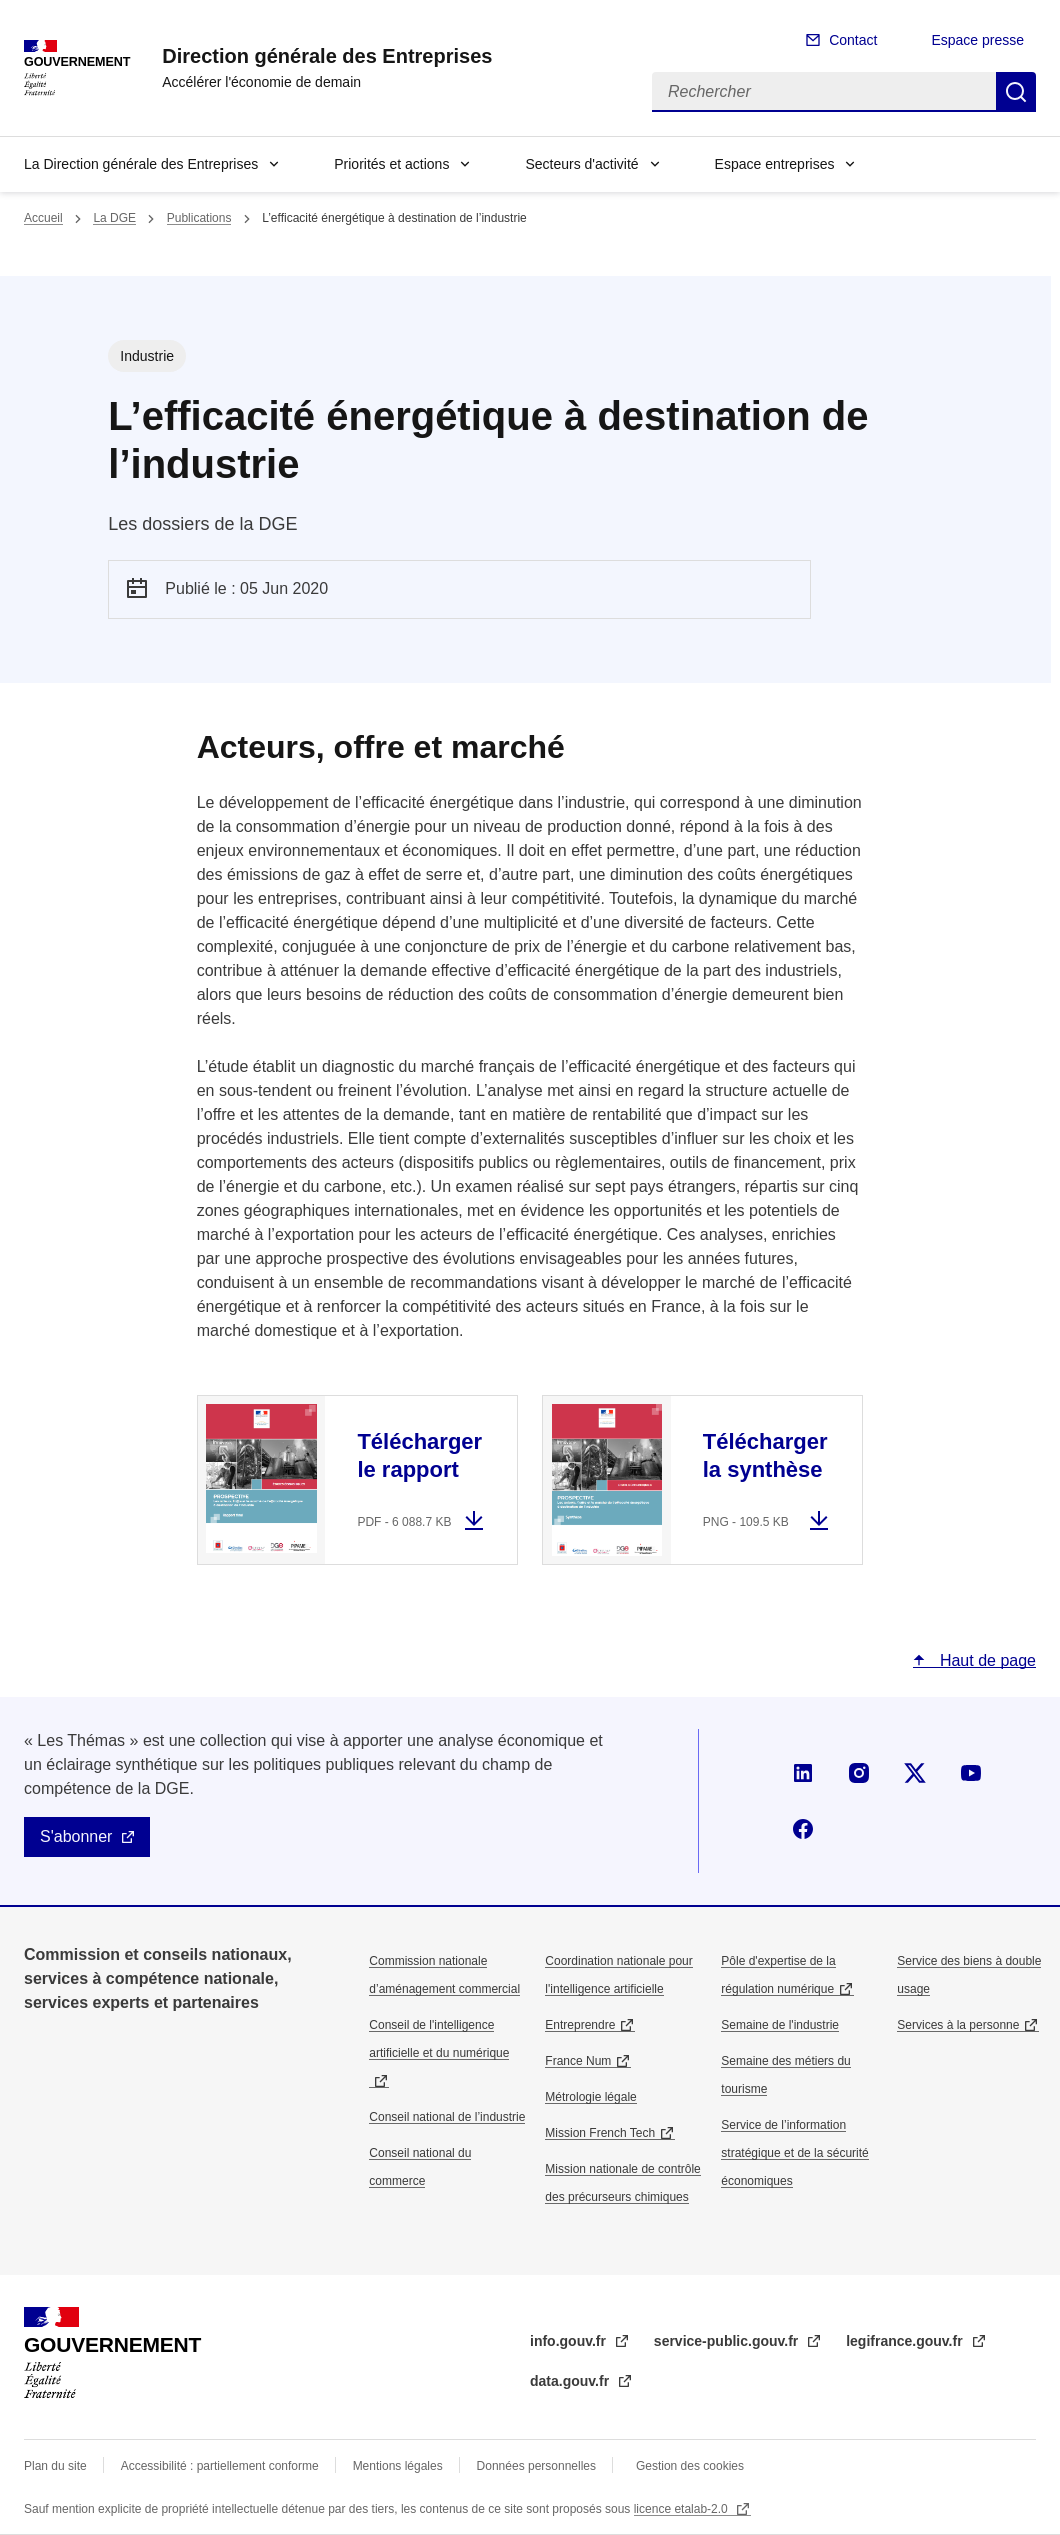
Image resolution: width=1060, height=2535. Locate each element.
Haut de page (985, 1660)
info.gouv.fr (570, 2341)
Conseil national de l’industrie (447, 2117)
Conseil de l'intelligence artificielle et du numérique (439, 2039)
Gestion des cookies (690, 2466)
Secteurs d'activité (581, 164)
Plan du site (55, 2466)
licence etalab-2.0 (682, 2509)
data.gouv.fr (571, 2381)
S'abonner (76, 1836)
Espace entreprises (775, 164)
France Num (578, 2061)
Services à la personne (958, 2025)
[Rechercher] (824, 92)
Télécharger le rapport (419, 1455)
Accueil (43, 218)
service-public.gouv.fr (728, 2341)
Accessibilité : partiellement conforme (220, 2466)
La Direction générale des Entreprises (141, 164)
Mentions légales (398, 2466)
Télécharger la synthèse (765, 1455)
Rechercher (1016, 92)
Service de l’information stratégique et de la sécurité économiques (794, 2153)
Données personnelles (536, 2466)
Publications (199, 218)
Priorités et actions (391, 164)
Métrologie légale (590, 2097)
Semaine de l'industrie (780, 2025)
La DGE (114, 218)
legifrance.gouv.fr (906, 2341)
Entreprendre (580, 2025)
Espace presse (977, 40)
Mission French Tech (600, 2133)
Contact (853, 40)
